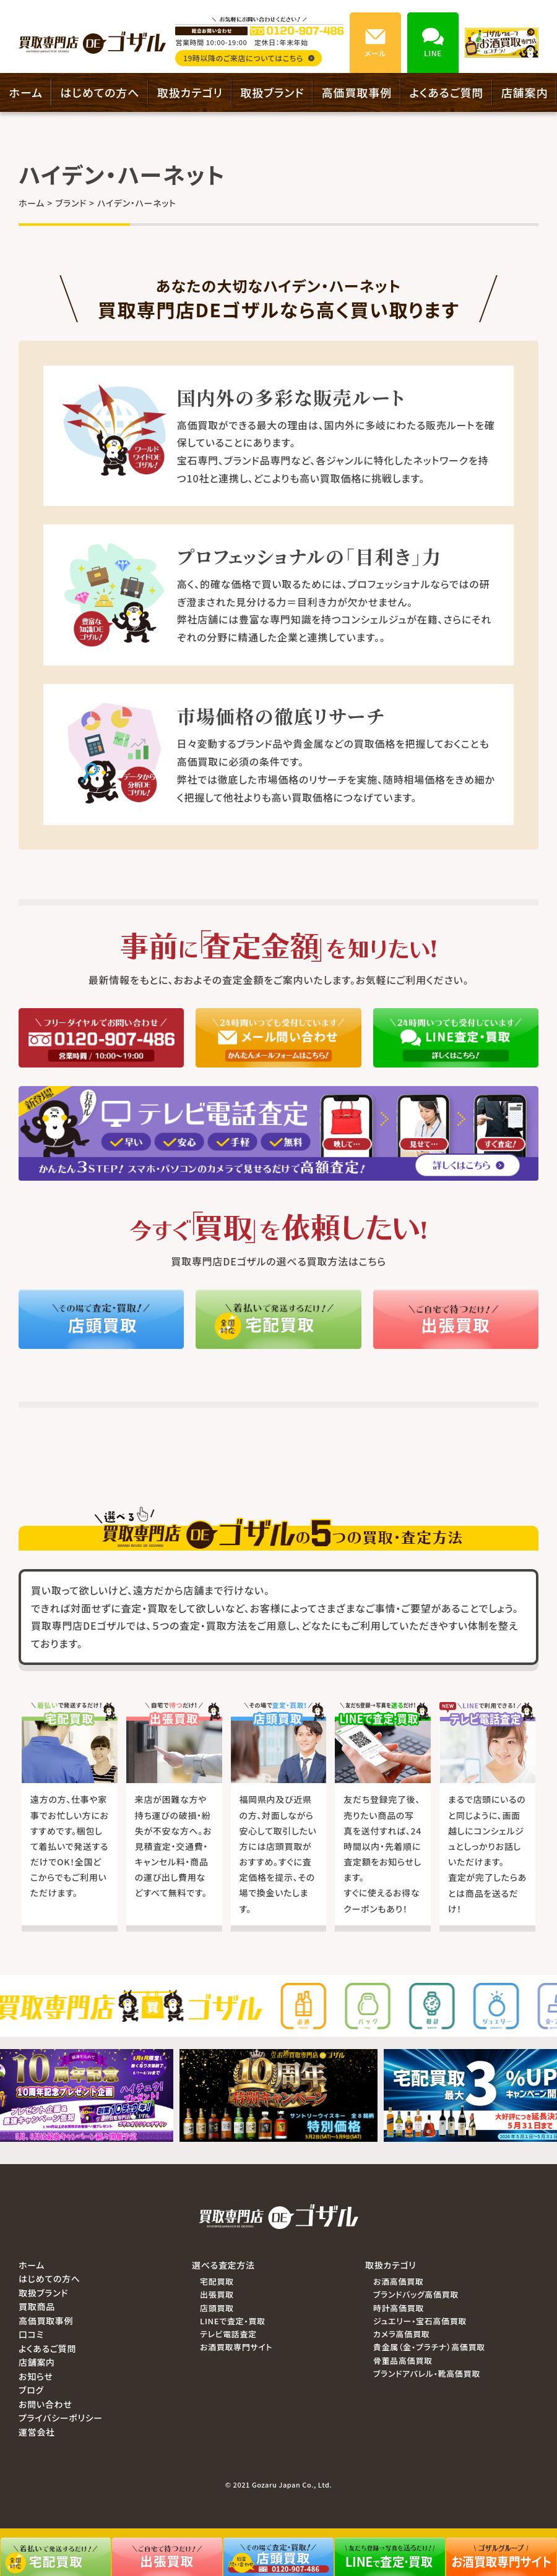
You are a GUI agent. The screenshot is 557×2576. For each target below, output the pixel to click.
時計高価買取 (398, 2308)
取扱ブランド (272, 92)
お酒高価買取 (398, 2281)
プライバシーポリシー (61, 2417)
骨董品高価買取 (403, 2360)
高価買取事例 (357, 92)
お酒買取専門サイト (236, 2347)
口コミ (31, 2334)
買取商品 (37, 2306)
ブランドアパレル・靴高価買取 (426, 2373)
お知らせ (36, 2376)
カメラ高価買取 (401, 2334)
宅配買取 (217, 2281)
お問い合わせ (45, 2404)
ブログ (31, 2390)
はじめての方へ (99, 92)
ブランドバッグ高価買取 (416, 2294)
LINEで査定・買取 (233, 2321)
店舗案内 (524, 92)
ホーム (26, 92)
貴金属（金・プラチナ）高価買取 (429, 2347)
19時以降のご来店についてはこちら (248, 58)
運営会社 (37, 2432)
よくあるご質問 (446, 92)
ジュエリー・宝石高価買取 (420, 2321)
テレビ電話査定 (228, 2334)
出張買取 (217, 2294)
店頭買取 (217, 2308)
